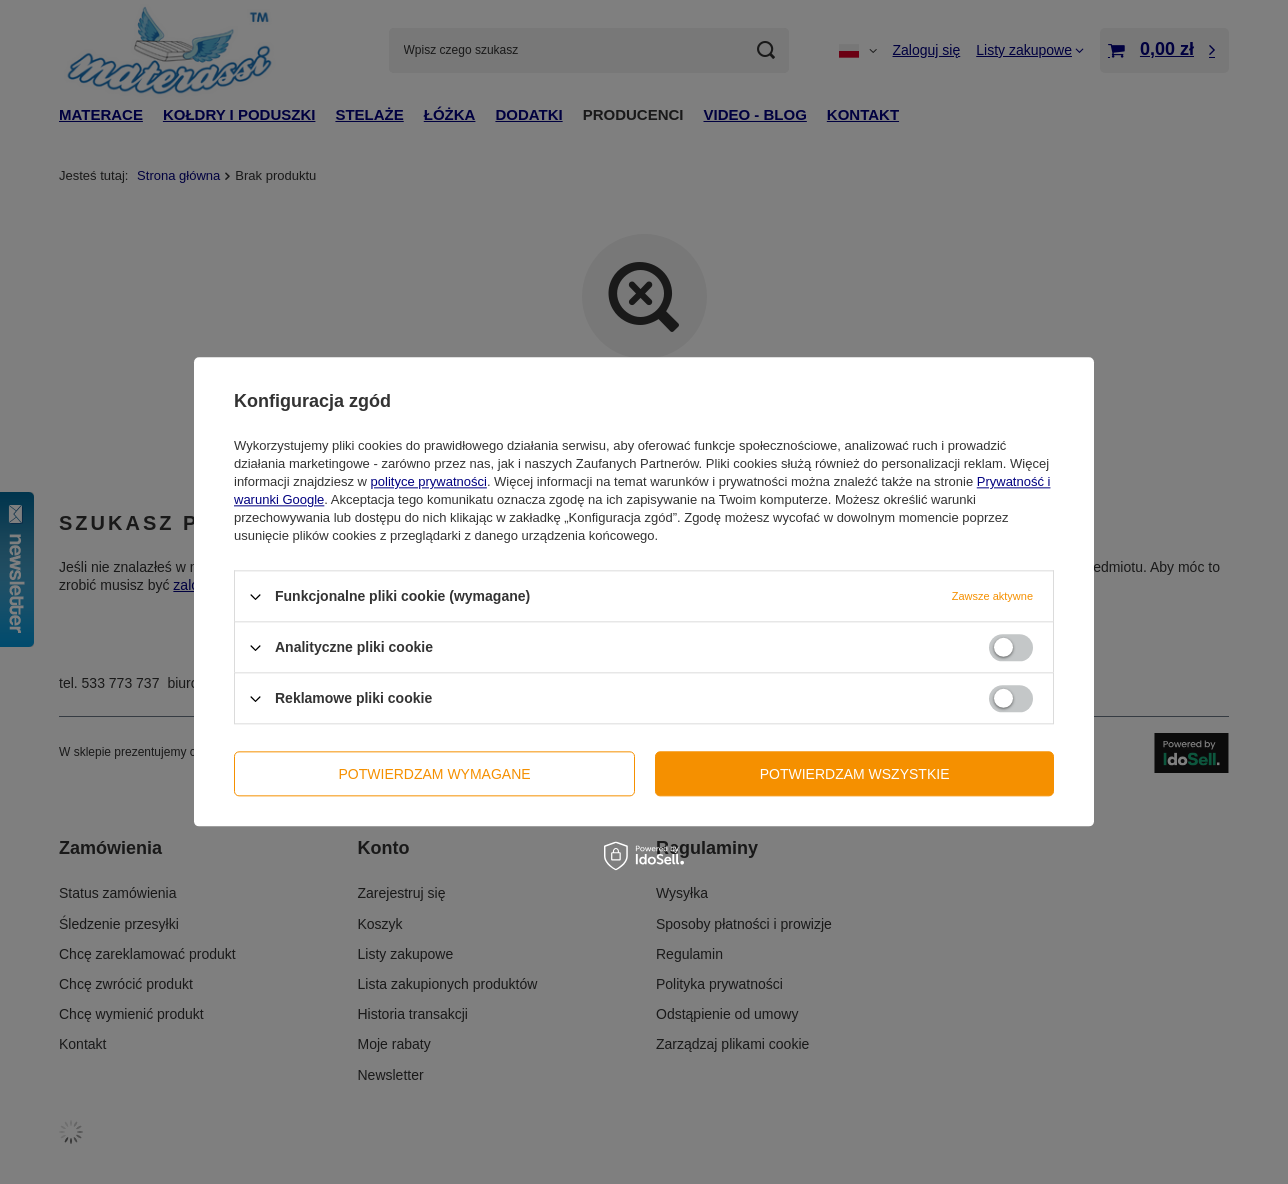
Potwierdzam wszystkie (855, 774)
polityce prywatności (429, 481)
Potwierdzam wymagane (435, 774)
